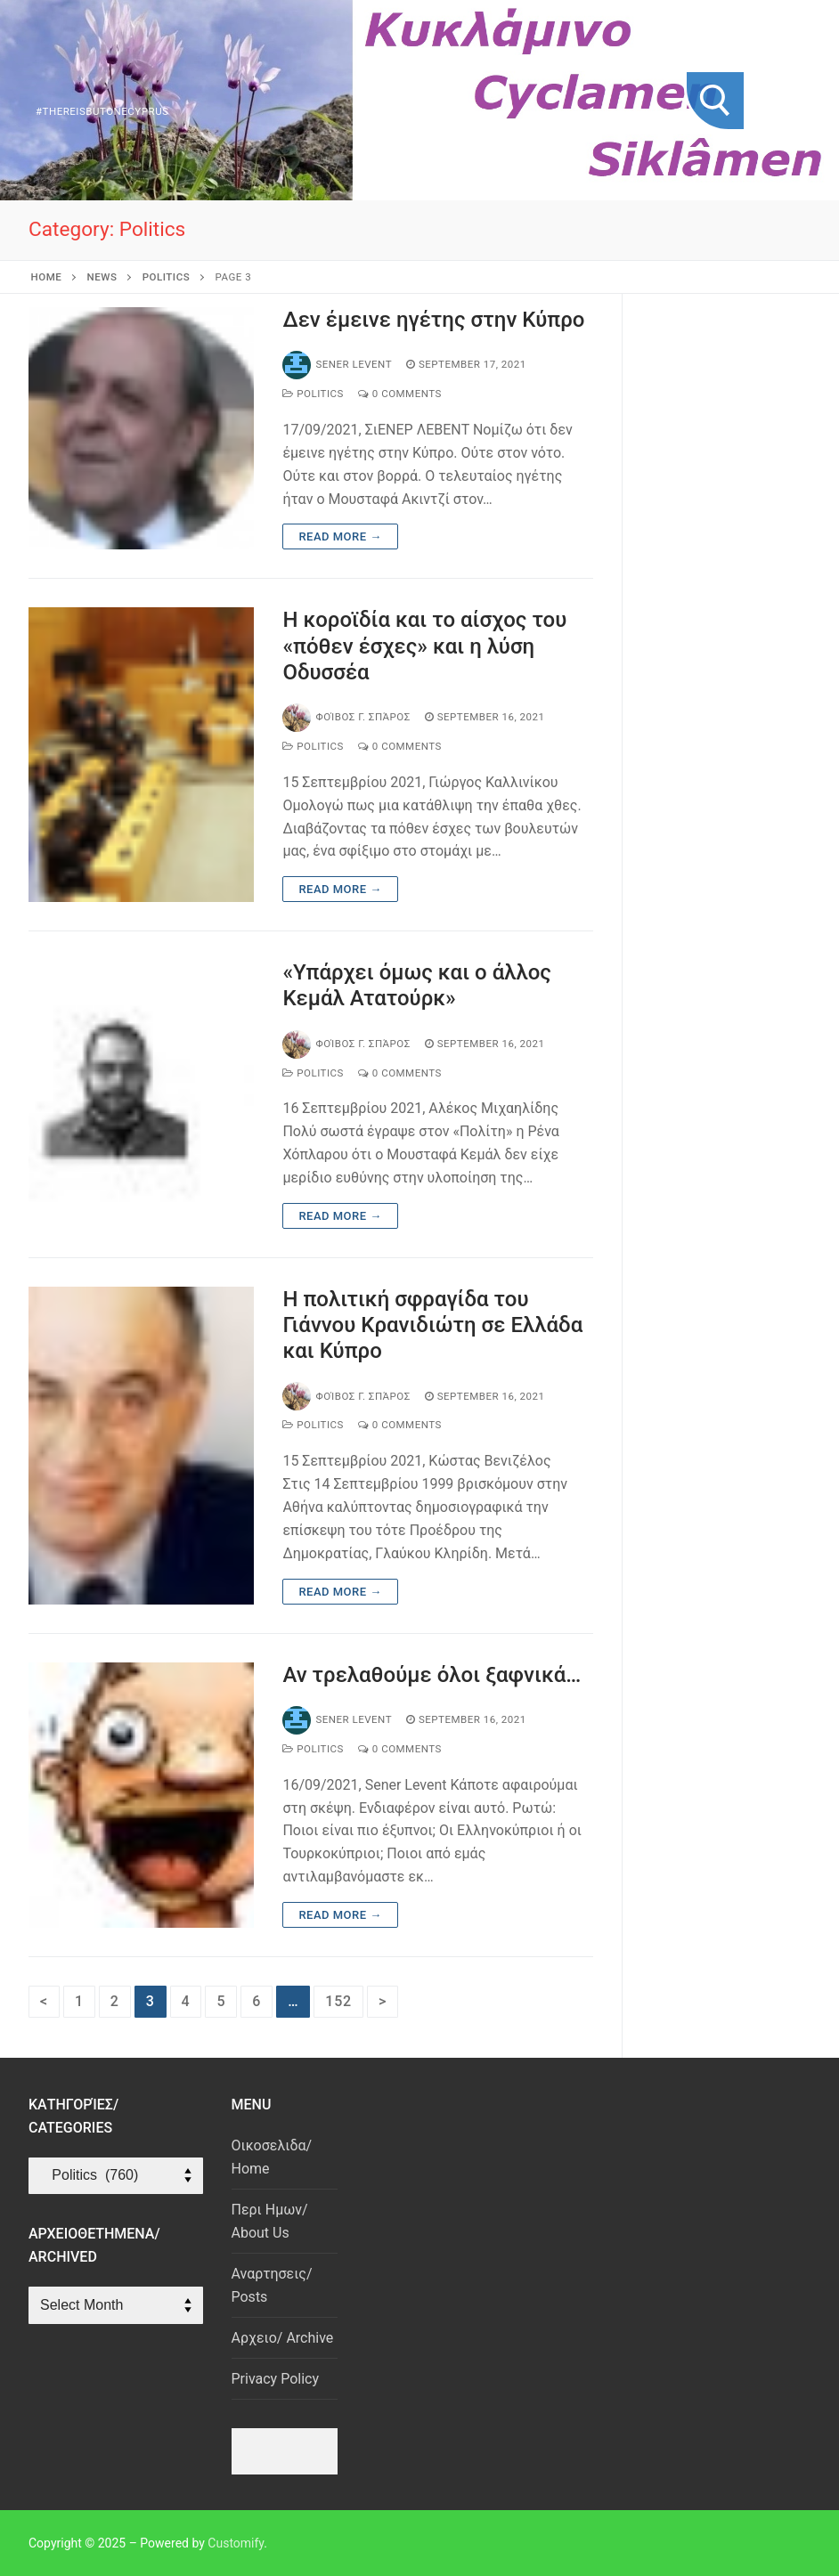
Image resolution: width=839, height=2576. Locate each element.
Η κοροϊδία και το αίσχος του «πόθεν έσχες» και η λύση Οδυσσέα (424, 645)
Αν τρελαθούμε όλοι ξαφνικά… (431, 1674)
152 (338, 2001)
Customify (236, 2543)
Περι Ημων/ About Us (270, 2221)
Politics (166, 277)
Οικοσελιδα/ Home (272, 2157)
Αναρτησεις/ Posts (272, 2285)
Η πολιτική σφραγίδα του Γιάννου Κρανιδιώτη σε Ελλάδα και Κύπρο (432, 1325)
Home (46, 277)
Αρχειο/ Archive (283, 2337)
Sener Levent (337, 364)
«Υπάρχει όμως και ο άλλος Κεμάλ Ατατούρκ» (416, 985)
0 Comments (400, 393)
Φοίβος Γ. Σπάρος (346, 717)
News (102, 277)
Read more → (339, 536)
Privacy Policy (276, 2378)
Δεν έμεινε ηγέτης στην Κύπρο (433, 319)
